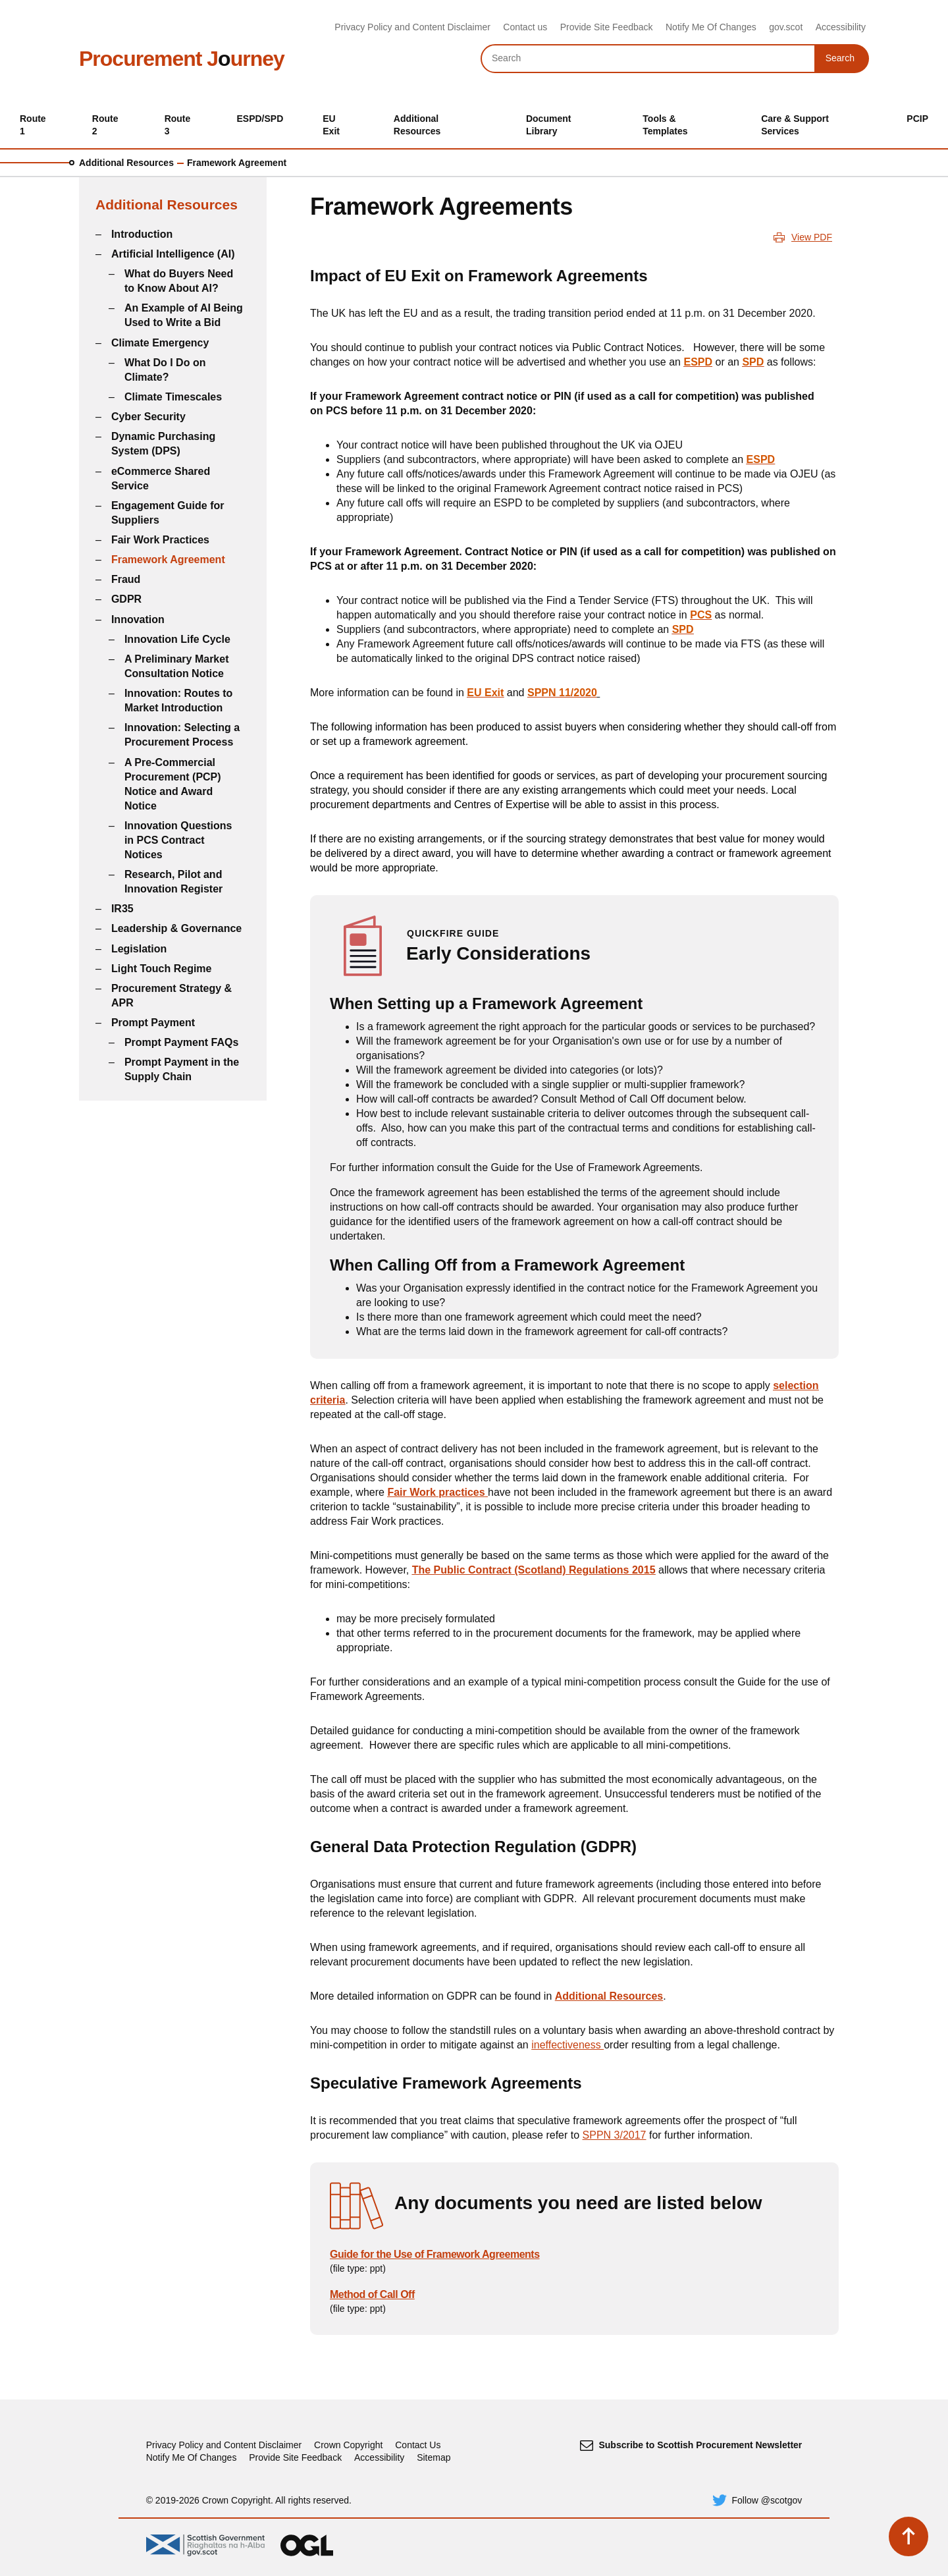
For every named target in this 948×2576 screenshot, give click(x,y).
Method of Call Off (372, 2294)
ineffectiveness (567, 2044)
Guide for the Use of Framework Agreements (435, 2254)
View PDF (811, 237)
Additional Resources (126, 162)
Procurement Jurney (181, 58)
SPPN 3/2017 (614, 2135)
